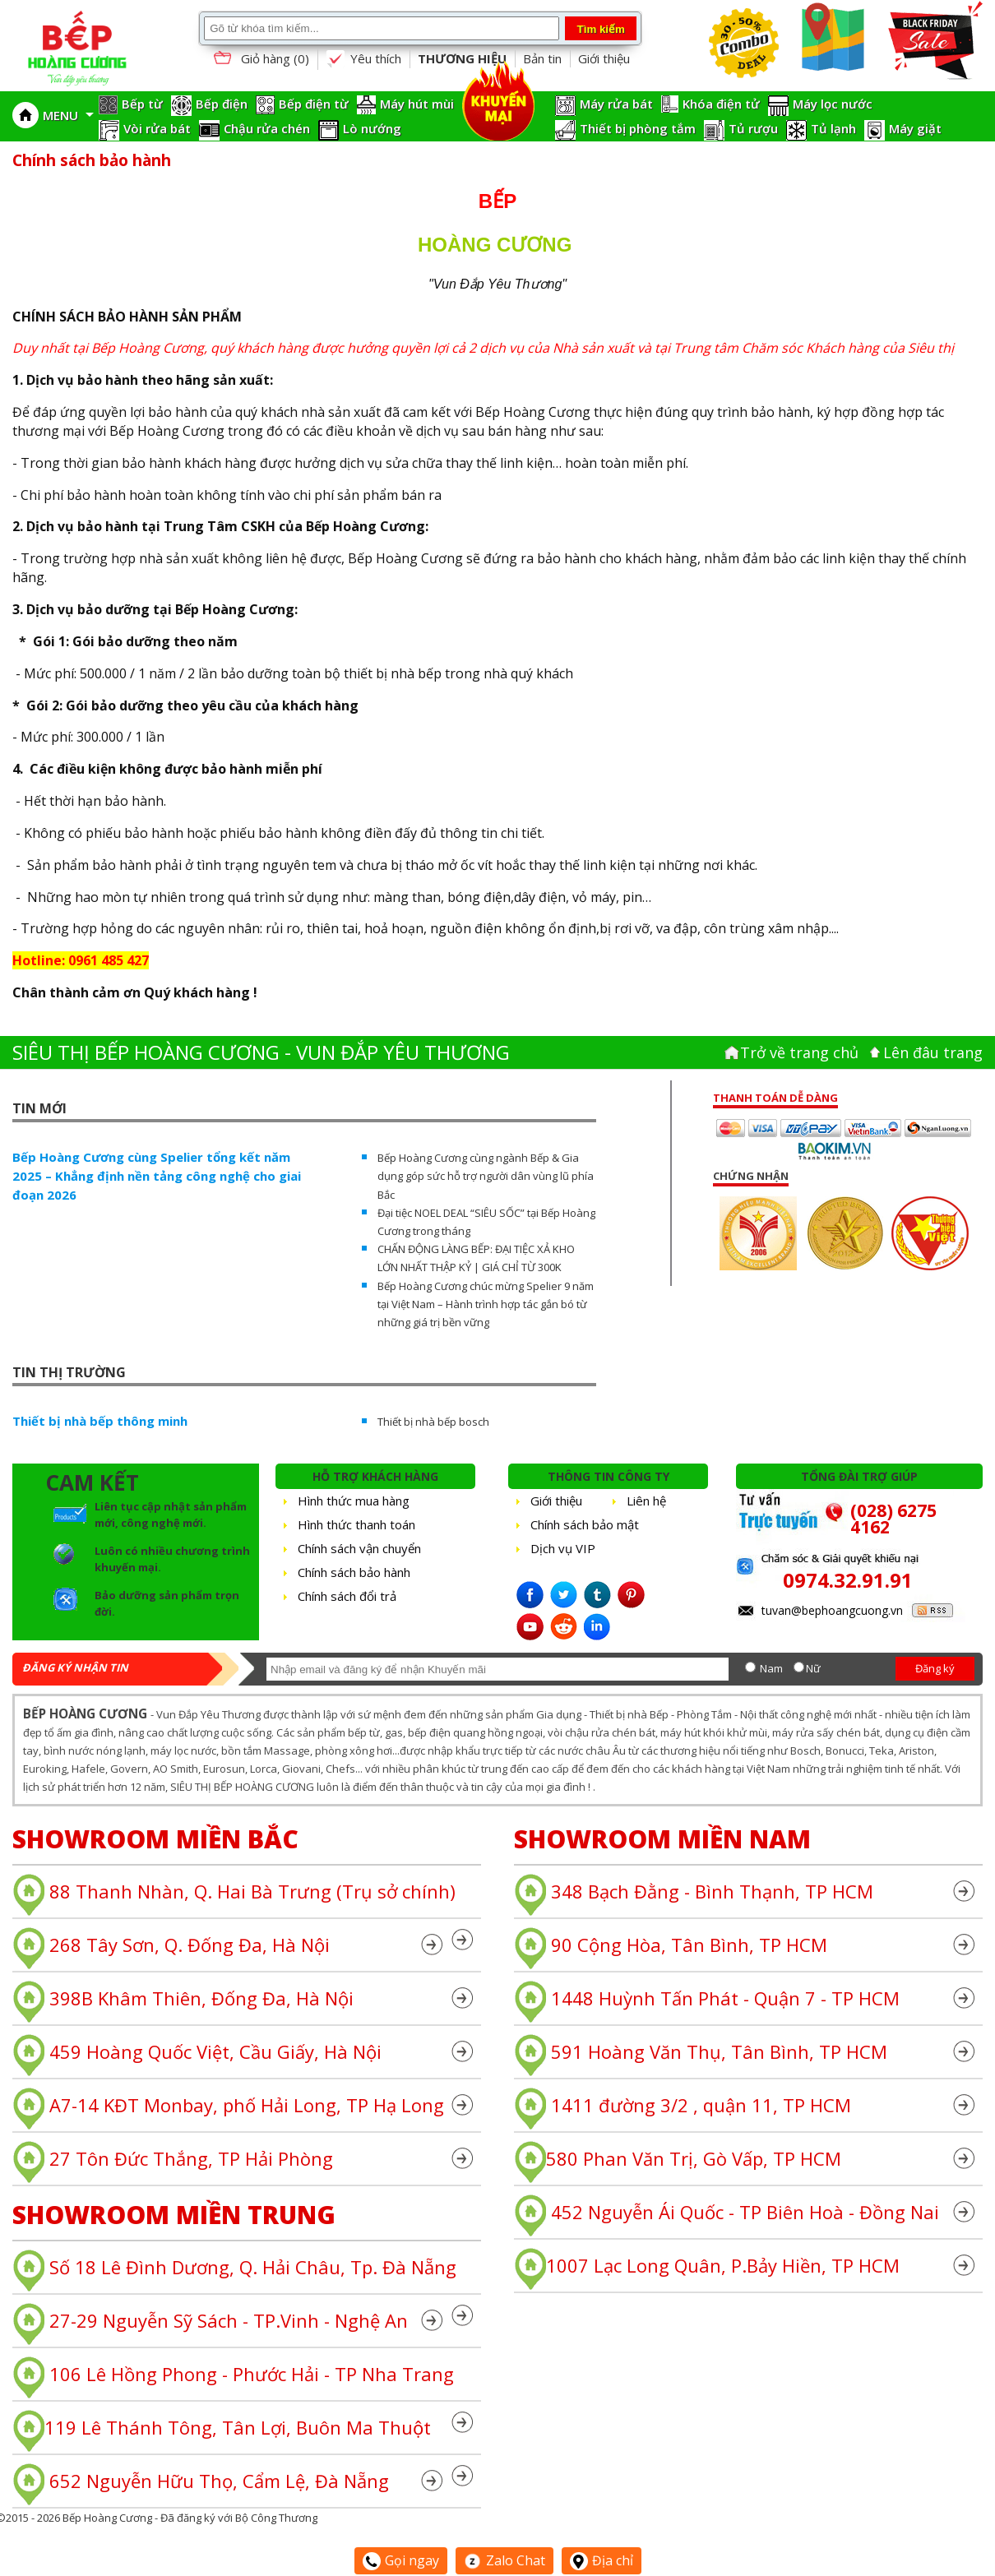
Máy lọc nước (832, 103)
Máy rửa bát (616, 103)
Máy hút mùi (417, 103)
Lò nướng (372, 128)
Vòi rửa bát (157, 128)
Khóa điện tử (721, 103)
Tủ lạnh (833, 128)
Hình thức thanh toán (356, 1524)
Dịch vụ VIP (562, 1548)
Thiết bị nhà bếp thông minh (99, 1421)
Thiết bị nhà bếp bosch (433, 1421)
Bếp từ (142, 103)
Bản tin (542, 58)
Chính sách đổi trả (347, 1596)
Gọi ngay (401, 2560)
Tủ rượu (753, 128)
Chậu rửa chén (267, 128)
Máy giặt (915, 128)
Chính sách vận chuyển (359, 1548)
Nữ (813, 1668)
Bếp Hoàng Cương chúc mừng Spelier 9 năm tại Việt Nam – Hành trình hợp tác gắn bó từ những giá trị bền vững (485, 1304)
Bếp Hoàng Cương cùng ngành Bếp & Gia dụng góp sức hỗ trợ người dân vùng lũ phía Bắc (485, 1175)
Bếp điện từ (314, 103)
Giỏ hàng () (260, 59)
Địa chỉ (601, 2560)
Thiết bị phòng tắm (638, 128)
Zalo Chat (504, 2560)
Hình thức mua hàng (354, 1500)
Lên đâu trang (933, 1052)
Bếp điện (222, 103)
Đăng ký (935, 1668)
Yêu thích (363, 59)
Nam (771, 1668)
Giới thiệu (604, 58)
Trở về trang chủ (799, 1052)
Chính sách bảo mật (584, 1524)
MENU (68, 115)
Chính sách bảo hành (354, 1572)
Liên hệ (646, 1500)
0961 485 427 (108, 960)
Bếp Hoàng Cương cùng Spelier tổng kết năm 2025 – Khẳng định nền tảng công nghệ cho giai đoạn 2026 (156, 1176)
